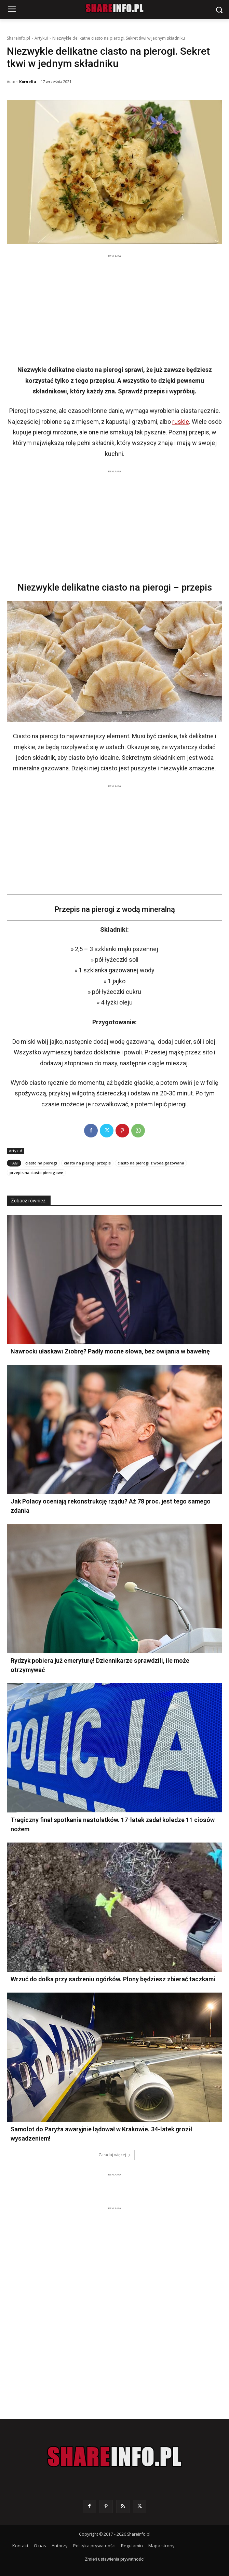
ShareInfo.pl (18, 38)
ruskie (180, 421)
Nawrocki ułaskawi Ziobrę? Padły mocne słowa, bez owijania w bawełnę (110, 1351)
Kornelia (27, 81)
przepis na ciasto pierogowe (36, 1172)
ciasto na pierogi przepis (87, 1162)
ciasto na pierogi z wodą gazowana (151, 1162)
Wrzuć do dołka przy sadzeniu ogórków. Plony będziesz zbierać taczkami (113, 1979)
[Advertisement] (114, 307)
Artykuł (41, 38)
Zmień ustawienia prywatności (115, 2559)
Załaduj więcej (114, 2155)
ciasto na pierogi (41, 1162)
